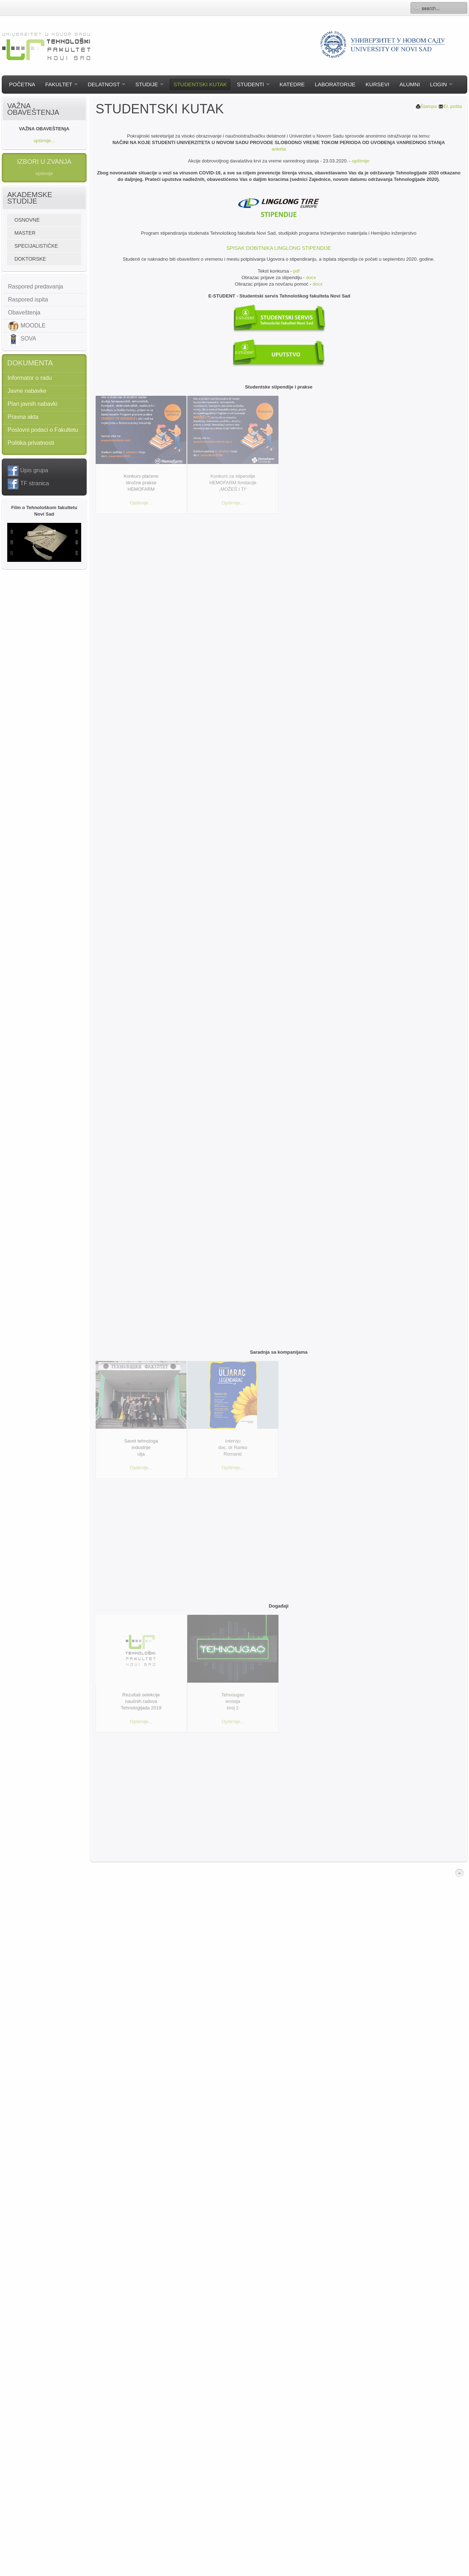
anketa (279, 149)
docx (311, 277)
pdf (296, 271)
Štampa (426, 106)
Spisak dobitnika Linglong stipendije (278, 248)
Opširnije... (141, 503)
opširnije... (44, 140)
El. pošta (450, 106)
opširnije (360, 161)
